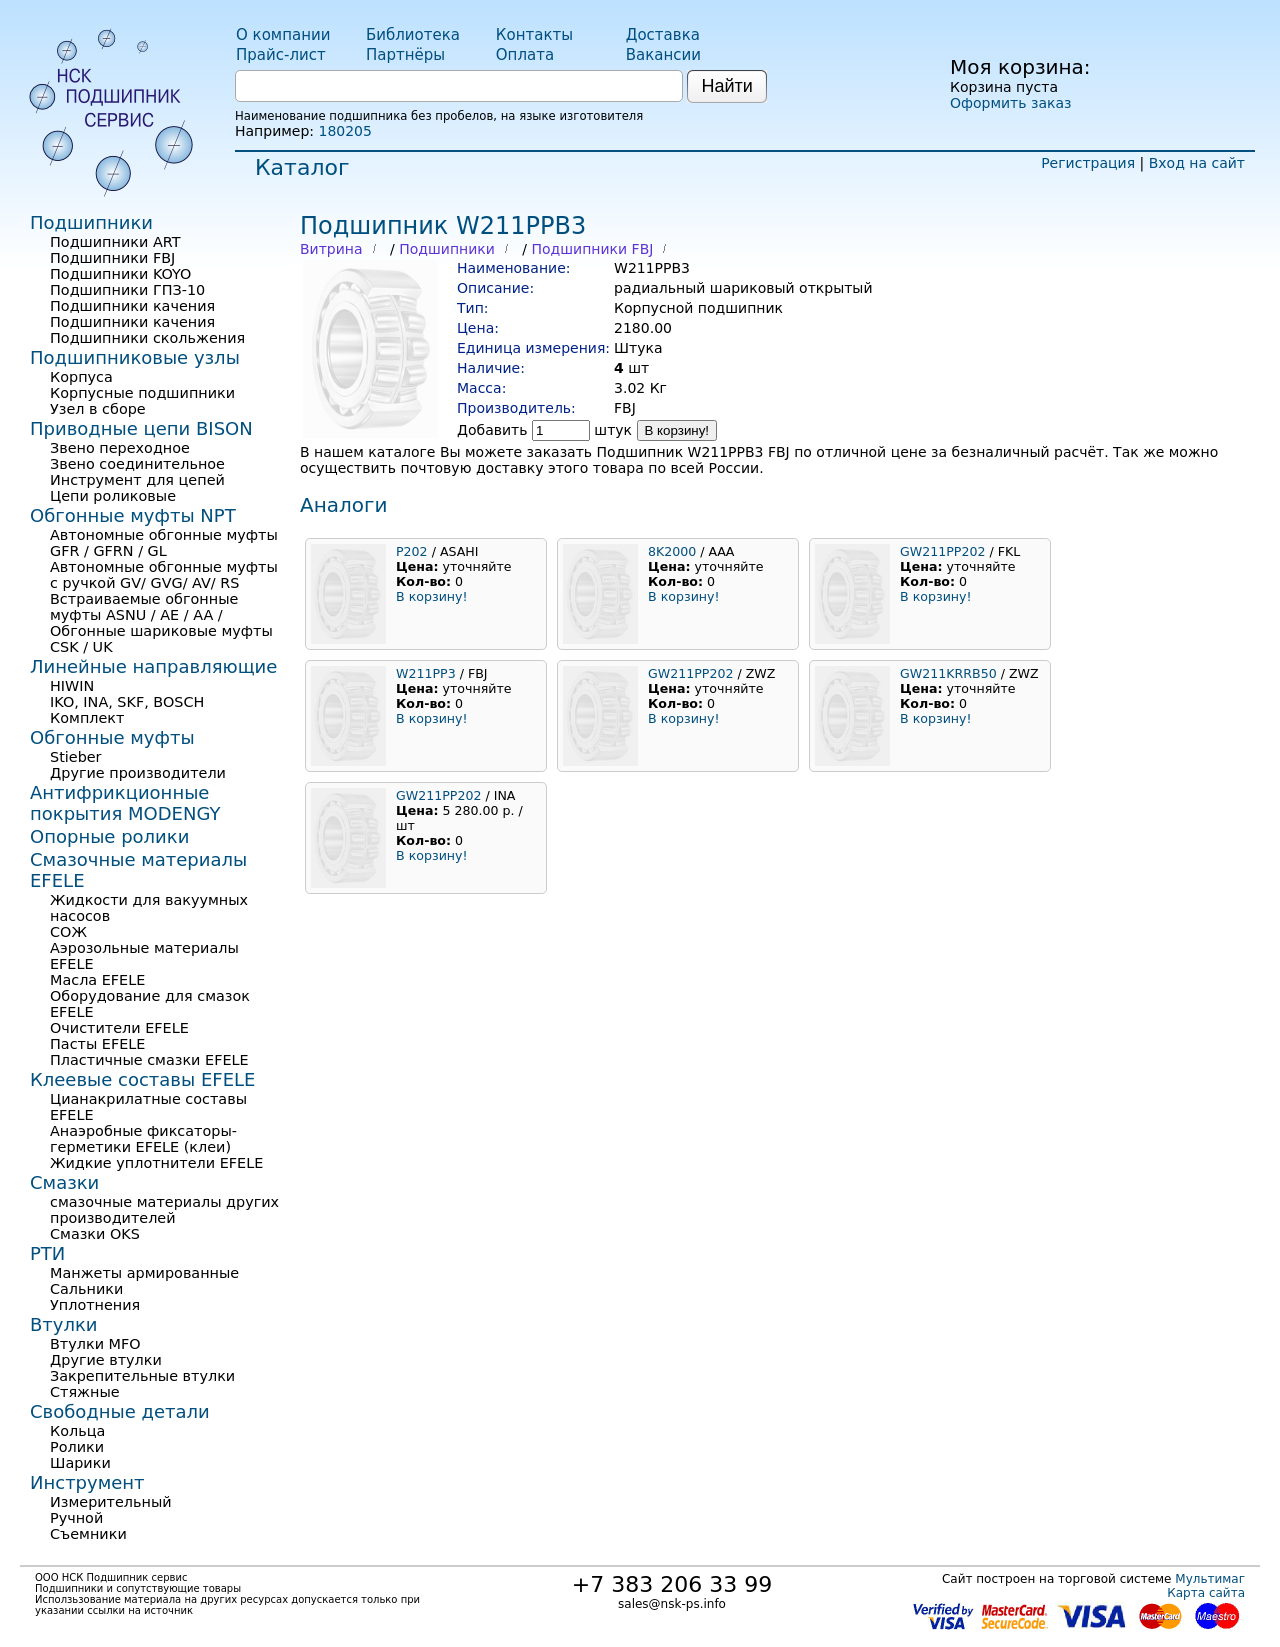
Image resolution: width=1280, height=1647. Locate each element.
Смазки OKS (95, 1234)
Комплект (87, 718)
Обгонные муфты (112, 737)
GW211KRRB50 (948, 673)
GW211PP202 (942, 551)
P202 (412, 551)
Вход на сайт (1197, 163)
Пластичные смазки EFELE (149, 1060)
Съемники (88, 1534)
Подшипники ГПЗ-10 (127, 290)
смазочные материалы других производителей (164, 1210)
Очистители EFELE (119, 1028)
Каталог (302, 167)
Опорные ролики (109, 836)
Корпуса (81, 377)
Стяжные (85, 1392)
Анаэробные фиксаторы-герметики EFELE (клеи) (143, 1139)
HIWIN (72, 686)
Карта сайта (1206, 1593)
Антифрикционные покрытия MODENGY (125, 803)
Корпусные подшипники (142, 393)
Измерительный (111, 1502)
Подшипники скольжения (147, 338)
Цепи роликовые (113, 496)
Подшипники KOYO (120, 274)
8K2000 (672, 551)
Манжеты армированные (144, 1273)
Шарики (80, 1463)
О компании (283, 35)
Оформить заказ (1010, 103)
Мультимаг (1210, 1579)
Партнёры (405, 55)
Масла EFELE (97, 980)
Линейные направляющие (153, 666)
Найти (726, 86)
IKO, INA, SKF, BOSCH (127, 702)
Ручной (76, 1518)
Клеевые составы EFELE (142, 1079)
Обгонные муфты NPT (133, 515)
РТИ (47, 1253)
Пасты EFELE (97, 1044)
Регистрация (1088, 163)
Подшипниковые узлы (135, 357)
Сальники (86, 1289)
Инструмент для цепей (137, 480)
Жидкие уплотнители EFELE (156, 1163)
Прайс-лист (281, 55)
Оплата (525, 55)
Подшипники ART (115, 242)
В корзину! (677, 430)
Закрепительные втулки (142, 1376)
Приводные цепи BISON (141, 428)
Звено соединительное (137, 464)
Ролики (77, 1447)
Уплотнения (95, 1305)
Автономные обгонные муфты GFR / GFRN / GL (164, 543)
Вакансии (663, 55)
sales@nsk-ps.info (672, 1604)
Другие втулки (106, 1360)
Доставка (663, 35)
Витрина (331, 249)
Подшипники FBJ (592, 249)
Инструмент (87, 1482)
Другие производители (138, 773)
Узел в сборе (98, 409)
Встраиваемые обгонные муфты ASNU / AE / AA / (144, 607)
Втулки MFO (95, 1344)
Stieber (76, 757)
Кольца (77, 1431)
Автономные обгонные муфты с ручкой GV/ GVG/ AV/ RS (164, 575)
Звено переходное (120, 448)
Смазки (64, 1182)
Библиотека (413, 35)
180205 (344, 131)
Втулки (64, 1324)
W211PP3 (426, 673)
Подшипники (447, 249)
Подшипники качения (132, 306)
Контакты (534, 35)
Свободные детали (120, 1411)
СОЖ (68, 932)
